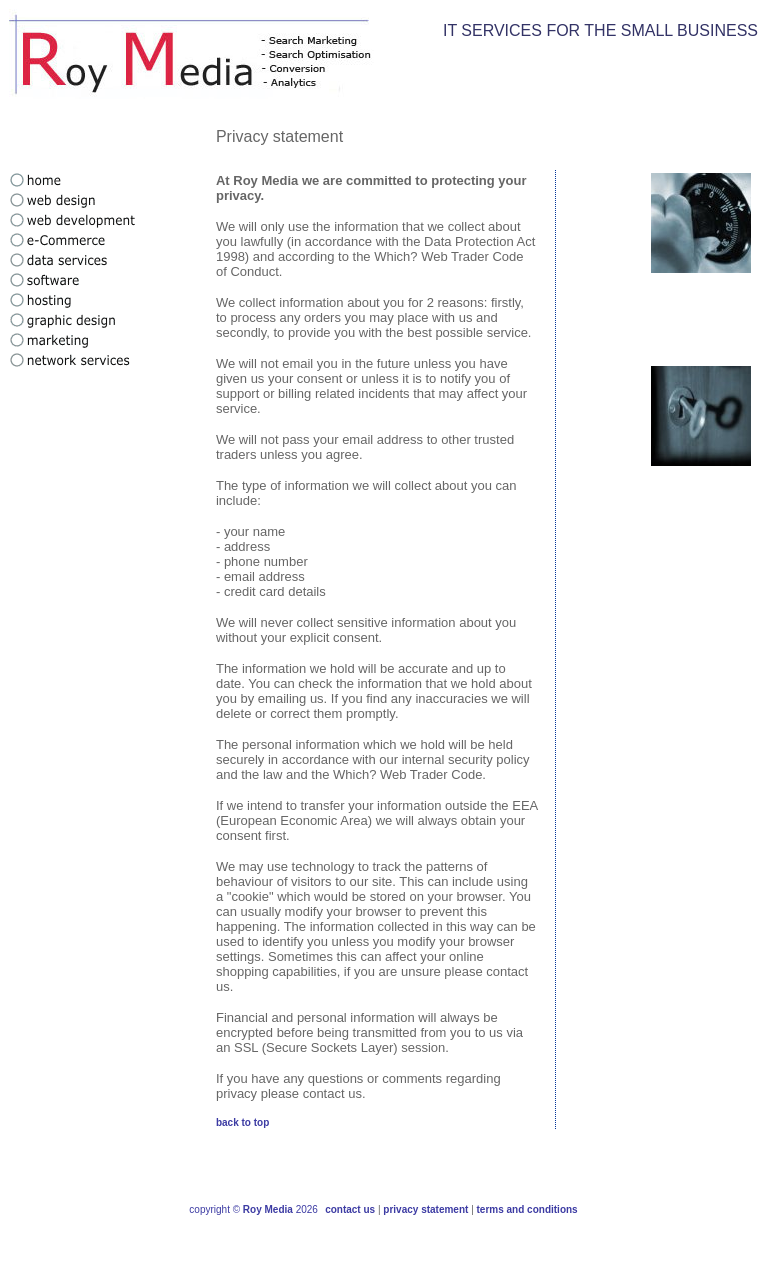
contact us (350, 1209)
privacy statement (425, 1209)
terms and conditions (527, 1209)
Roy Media (268, 1209)
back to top (242, 1122)
